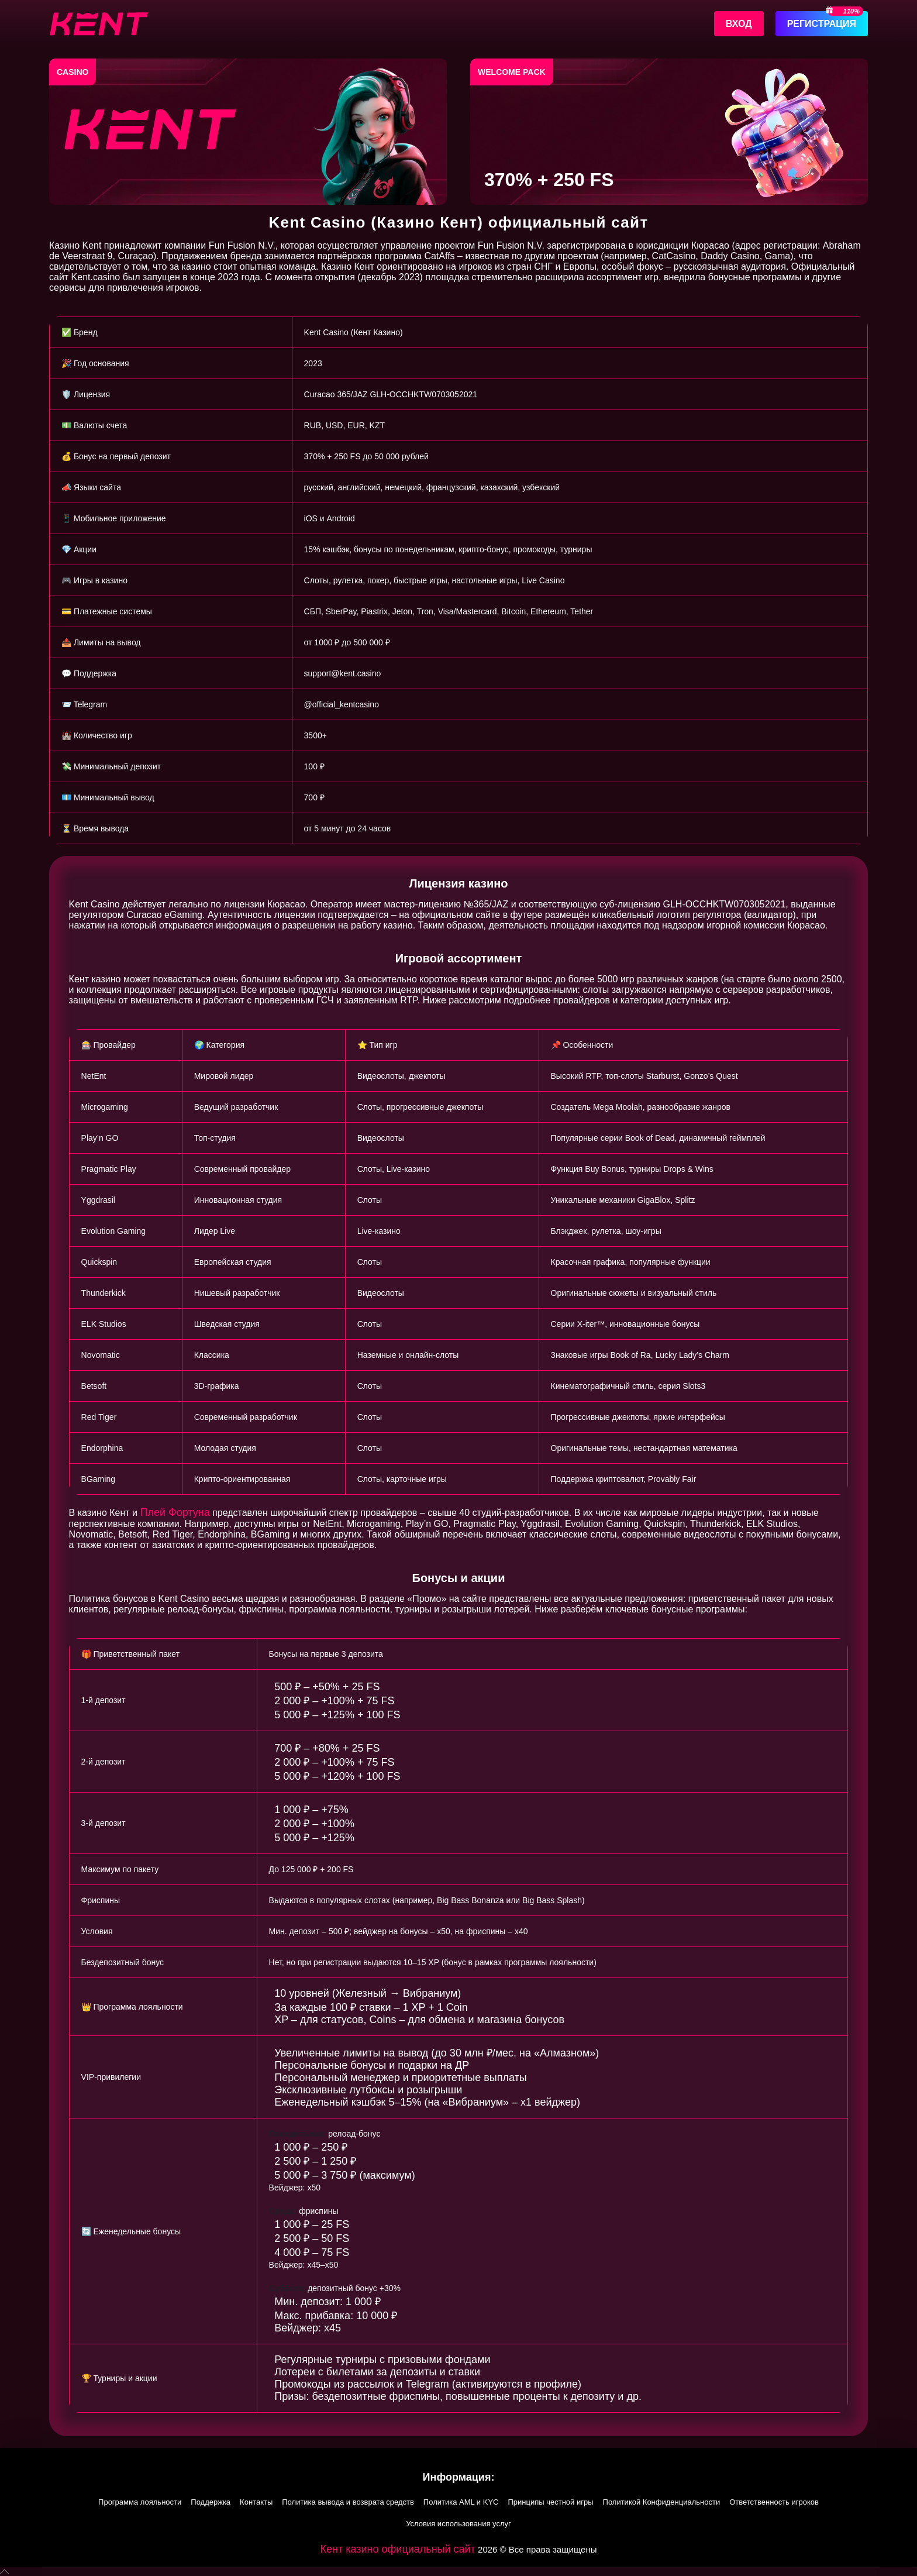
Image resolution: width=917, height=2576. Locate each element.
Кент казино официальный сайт (397, 2549)
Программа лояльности (139, 2502)
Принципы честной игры (550, 2502)
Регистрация (821, 24)
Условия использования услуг (458, 2523)
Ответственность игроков (774, 2502)
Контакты (256, 2502)
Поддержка (210, 2502)
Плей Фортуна (174, 1512)
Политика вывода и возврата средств (348, 2502)
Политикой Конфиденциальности (661, 2502)
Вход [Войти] (739, 24)
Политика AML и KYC (461, 2502)
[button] (458, 2571)
